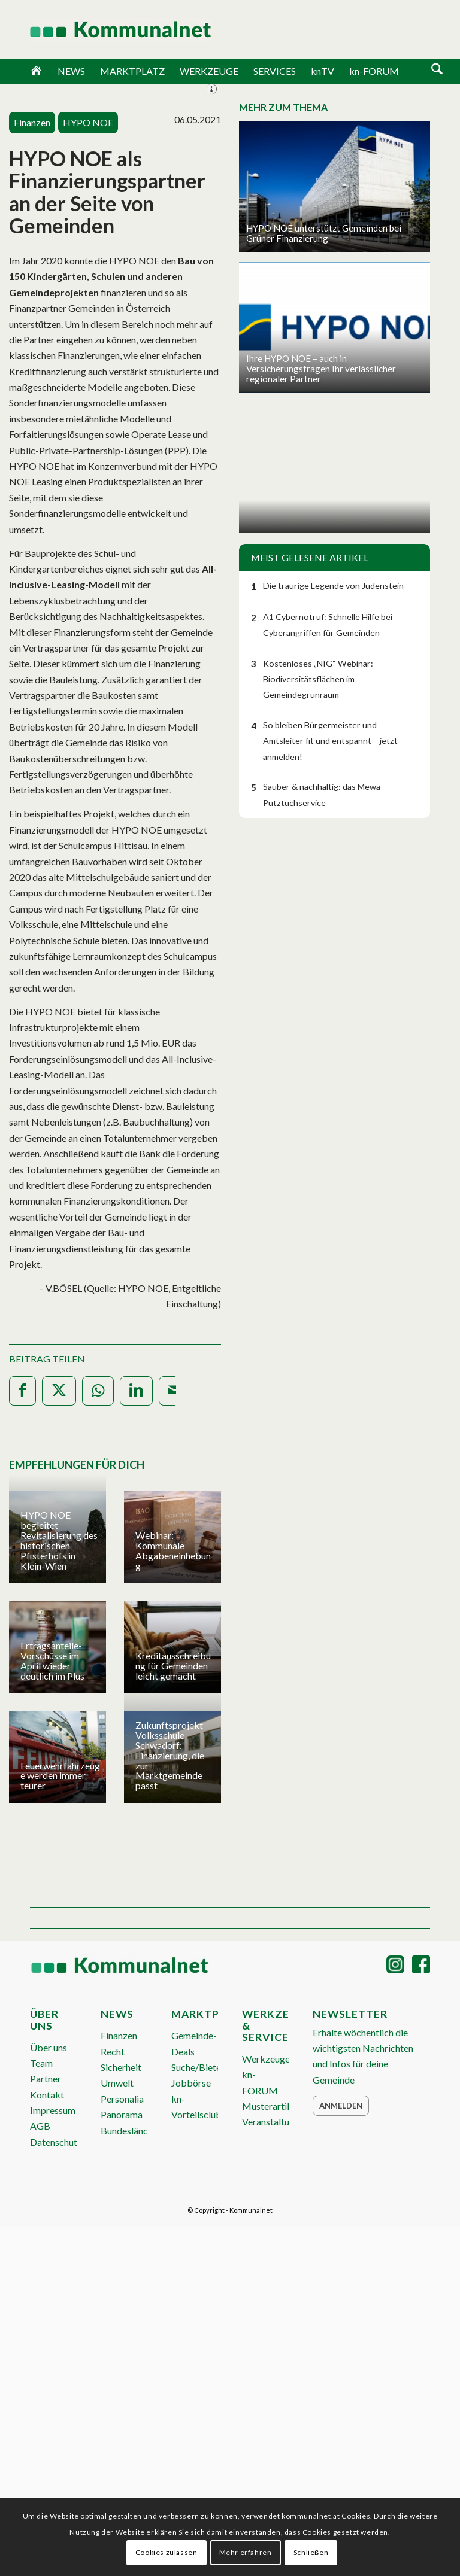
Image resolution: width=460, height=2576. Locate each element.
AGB (40, 2125)
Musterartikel (270, 2106)
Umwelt (117, 2082)
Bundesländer (129, 2130)
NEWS (71, 71)
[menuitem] (437, 71)
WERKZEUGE (209, 71)
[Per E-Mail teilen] (175, 1391)
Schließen (310, 2552)
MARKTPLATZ (132, 71)
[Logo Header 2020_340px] (105, 29)
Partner (45, 2078)
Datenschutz (56, 2142)
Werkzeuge (266, 2058)
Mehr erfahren (245, 2552)
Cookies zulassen (166, 2552)
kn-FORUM (374, 71)
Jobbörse (191, 2082)
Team (41, 2063)
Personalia (122, 2098)
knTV (322, 71)
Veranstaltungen (275, 2121)
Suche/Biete (196, 2067)
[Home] (36, 71)
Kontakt (47, 2094)
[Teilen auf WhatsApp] (98, 1391)
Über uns (48, 2047)
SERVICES (274, 71)
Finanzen (119, 2035)
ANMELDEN (393, 31)
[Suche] (437, 69)
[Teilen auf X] (59, 1391)
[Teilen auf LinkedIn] (136, 1391)
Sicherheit (121, 2067)
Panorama (122, 2114)
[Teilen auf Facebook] (22, 1391)
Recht (113, 2051)
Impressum (52, 2110)
